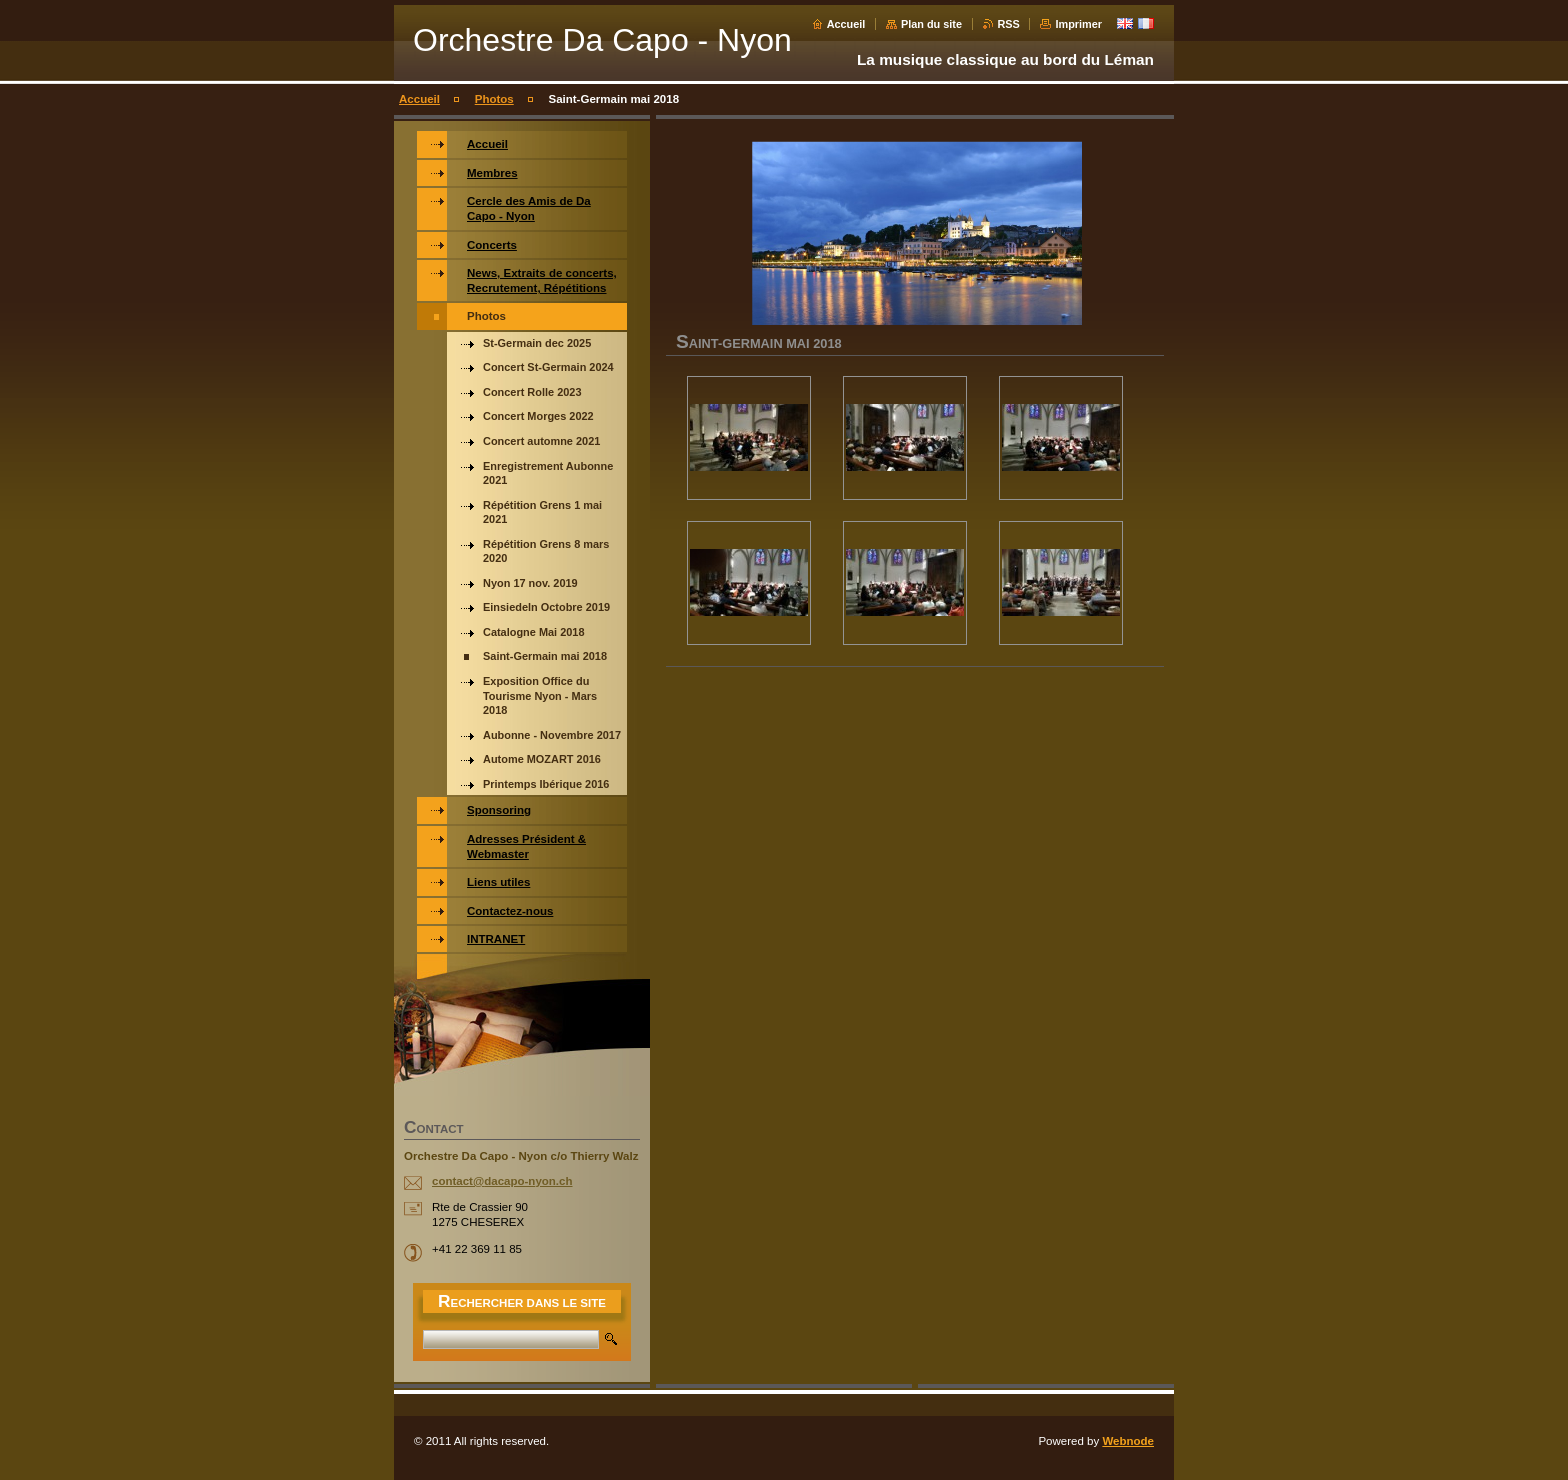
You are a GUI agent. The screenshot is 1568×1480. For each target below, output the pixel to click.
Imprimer (1078, 24)
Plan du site (931, 24)
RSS (1009, 24)
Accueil (846, 24)
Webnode (1128, 1441)
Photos (494, 99)
